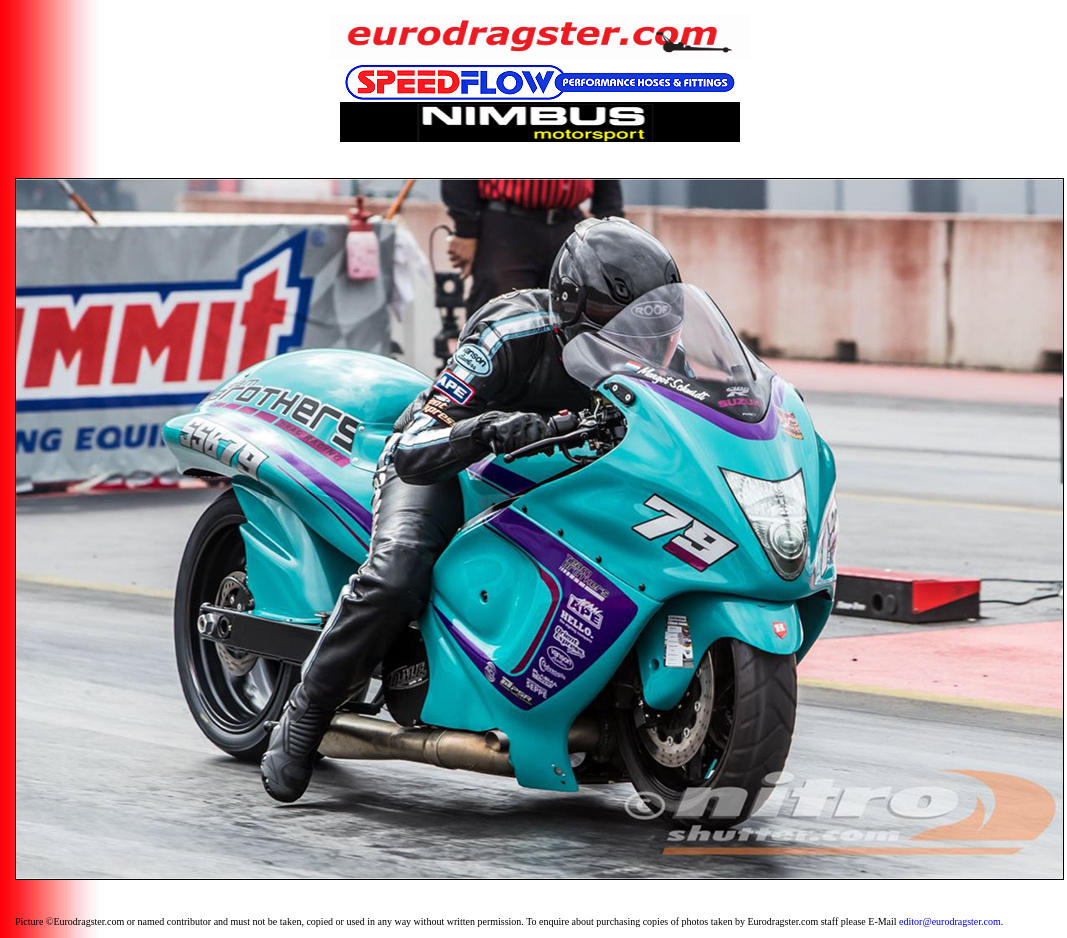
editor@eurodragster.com (950, 921)
